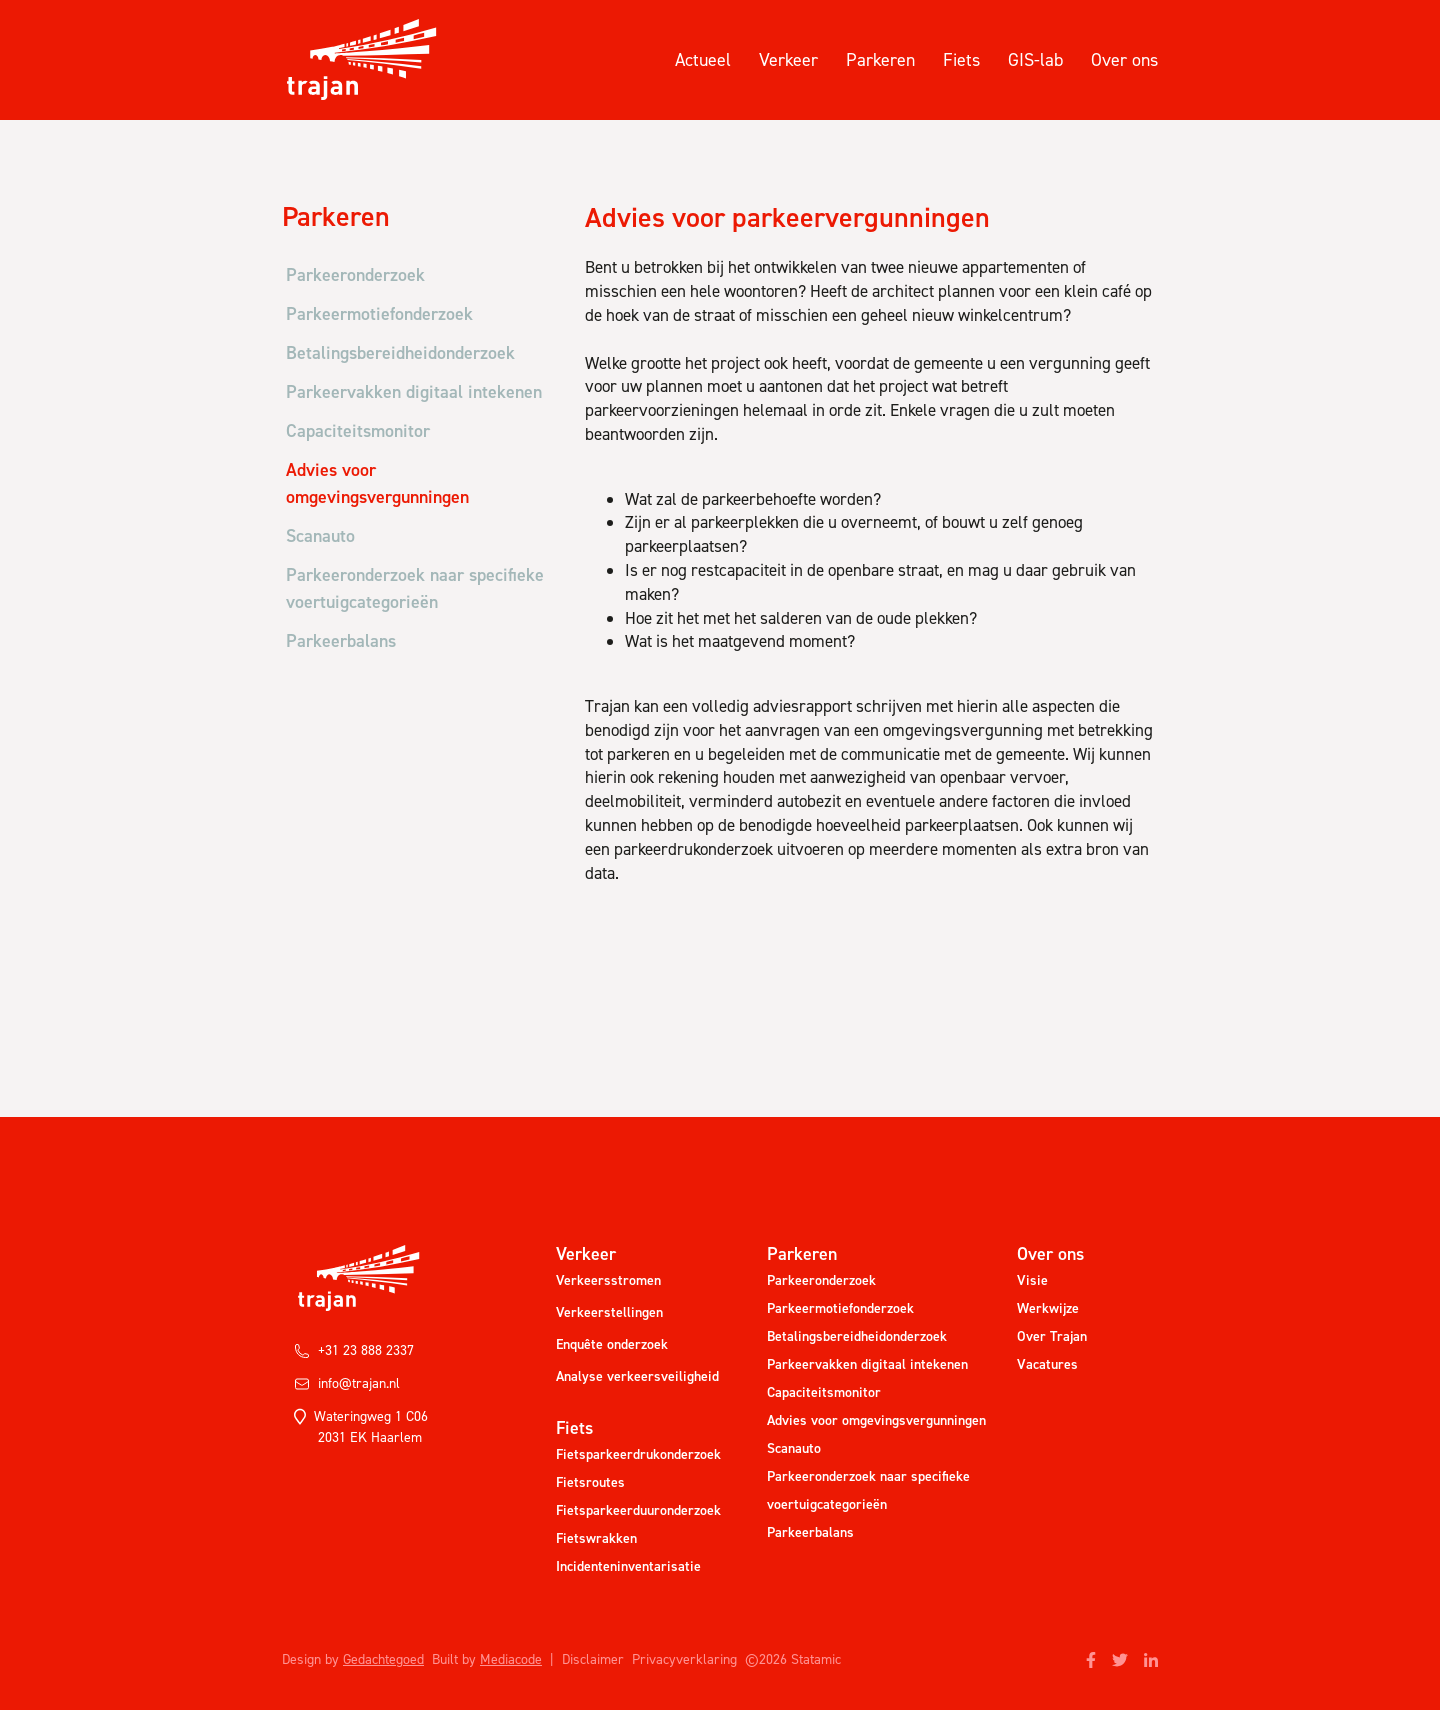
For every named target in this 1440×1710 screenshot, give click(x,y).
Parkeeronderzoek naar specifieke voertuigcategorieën (868, 1490)
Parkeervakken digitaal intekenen (867, 1364)
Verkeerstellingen (609, 1312)
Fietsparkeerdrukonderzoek (638, 1454)
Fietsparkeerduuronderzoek (638, 1510)
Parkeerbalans (810, 1532)
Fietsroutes (590, 1482)
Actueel (703, 60)
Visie (1032, 1280)
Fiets (961, 60)
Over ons (1124, 60)
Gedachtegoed (383, 1659)
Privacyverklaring (684, 1659)
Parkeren (880, 60)
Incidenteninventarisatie (628, 1566)
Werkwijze (1048, 1308)
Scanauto (794, 1448)
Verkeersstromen (608, 1280)
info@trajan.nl (347, 1383)
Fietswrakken (596, 1538)
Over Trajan (1052, 1336)
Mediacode (511, 1659)
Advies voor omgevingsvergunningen (876, 1420)
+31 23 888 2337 (354, 1350)
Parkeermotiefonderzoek (840, 1308)
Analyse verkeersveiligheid (637, 1376)
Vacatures (1047, 1364)
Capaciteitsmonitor (824, 1392)
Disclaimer (593, 1659)
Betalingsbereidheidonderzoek (857, 1336)
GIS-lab (1035, 60)
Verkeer (788, 60)
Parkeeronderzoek (821, 1280)
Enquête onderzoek (612, 1344)
